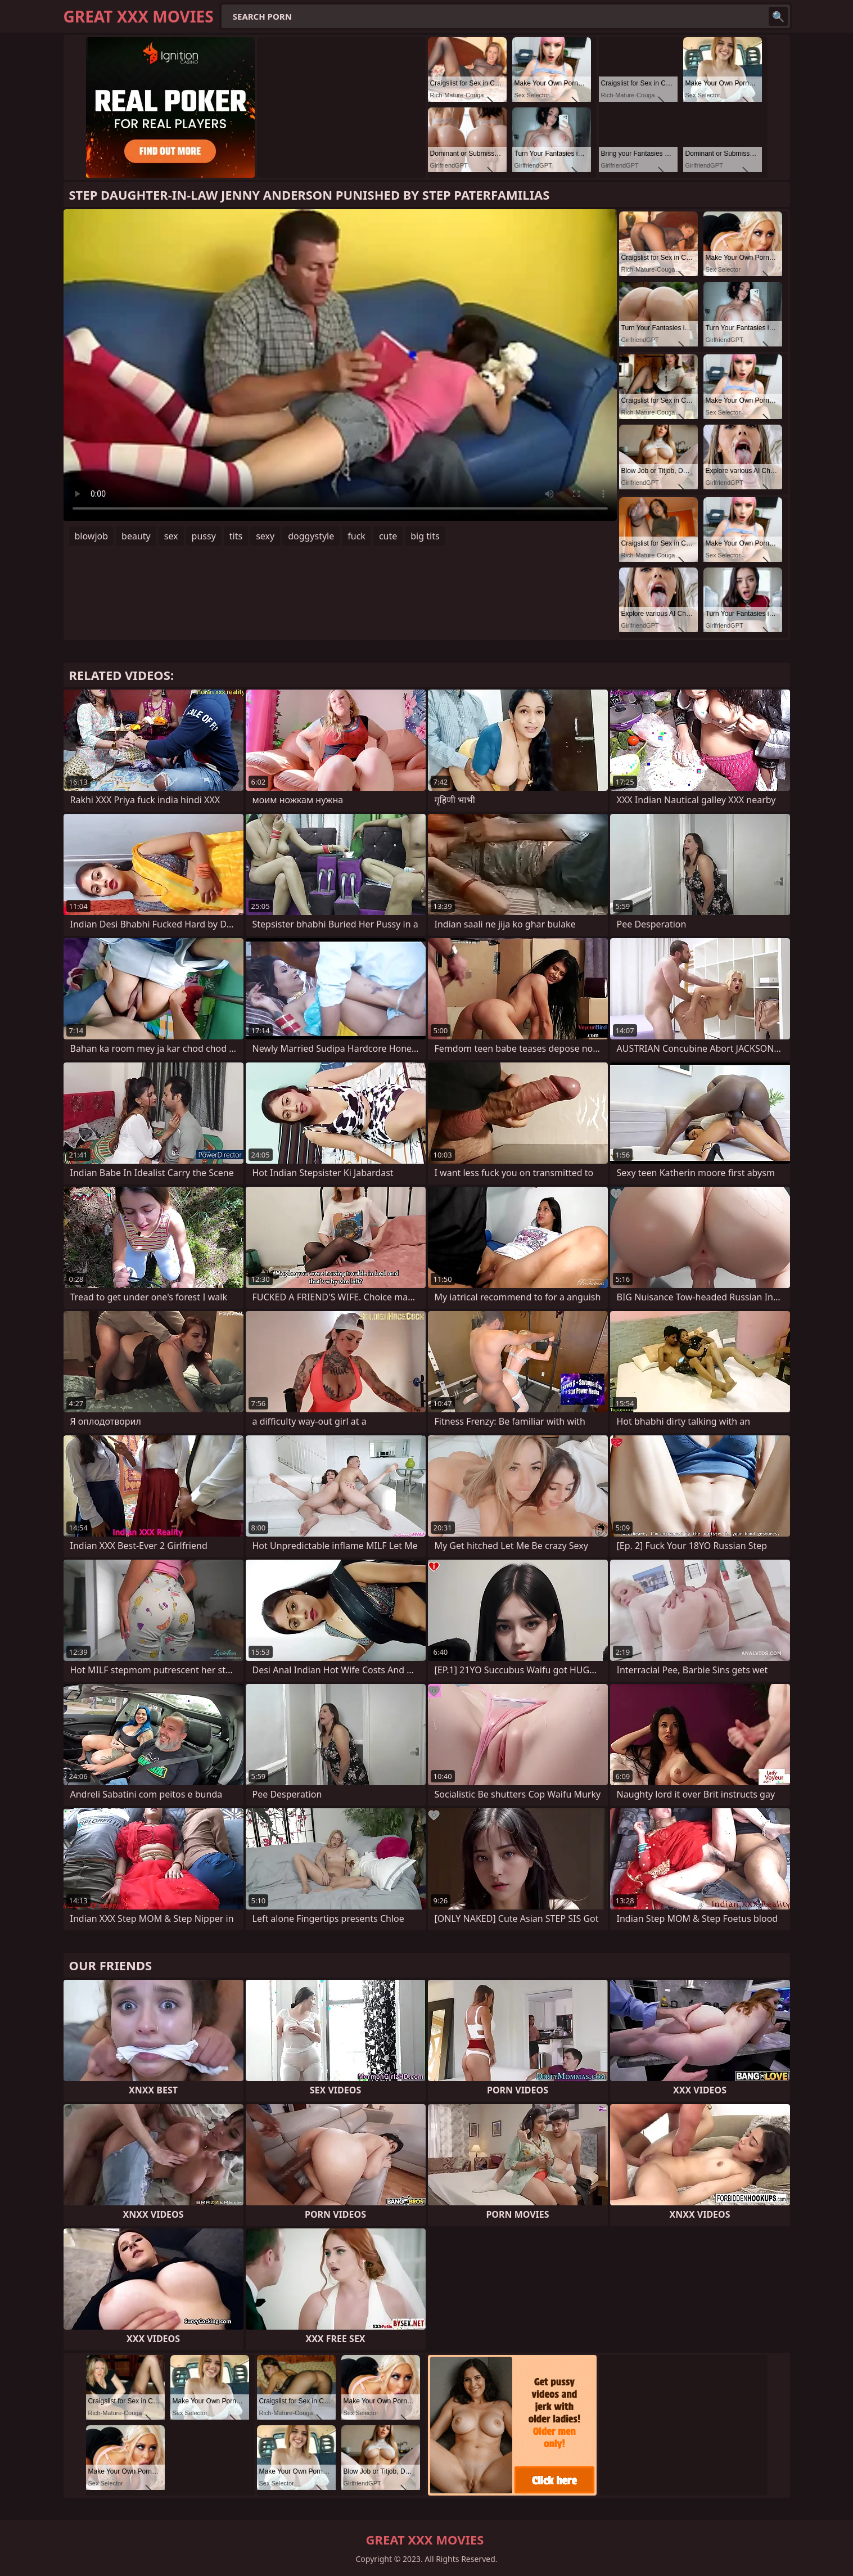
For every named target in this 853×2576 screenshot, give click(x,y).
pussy (204, 536)
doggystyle (311, 536)
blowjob (92, 536)
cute (388, 536)
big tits (424, 536)
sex (171, 536)
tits (235, 536)
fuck (356, 536)
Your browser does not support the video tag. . (340, 365)
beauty (136, 536)
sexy (265, 536)
